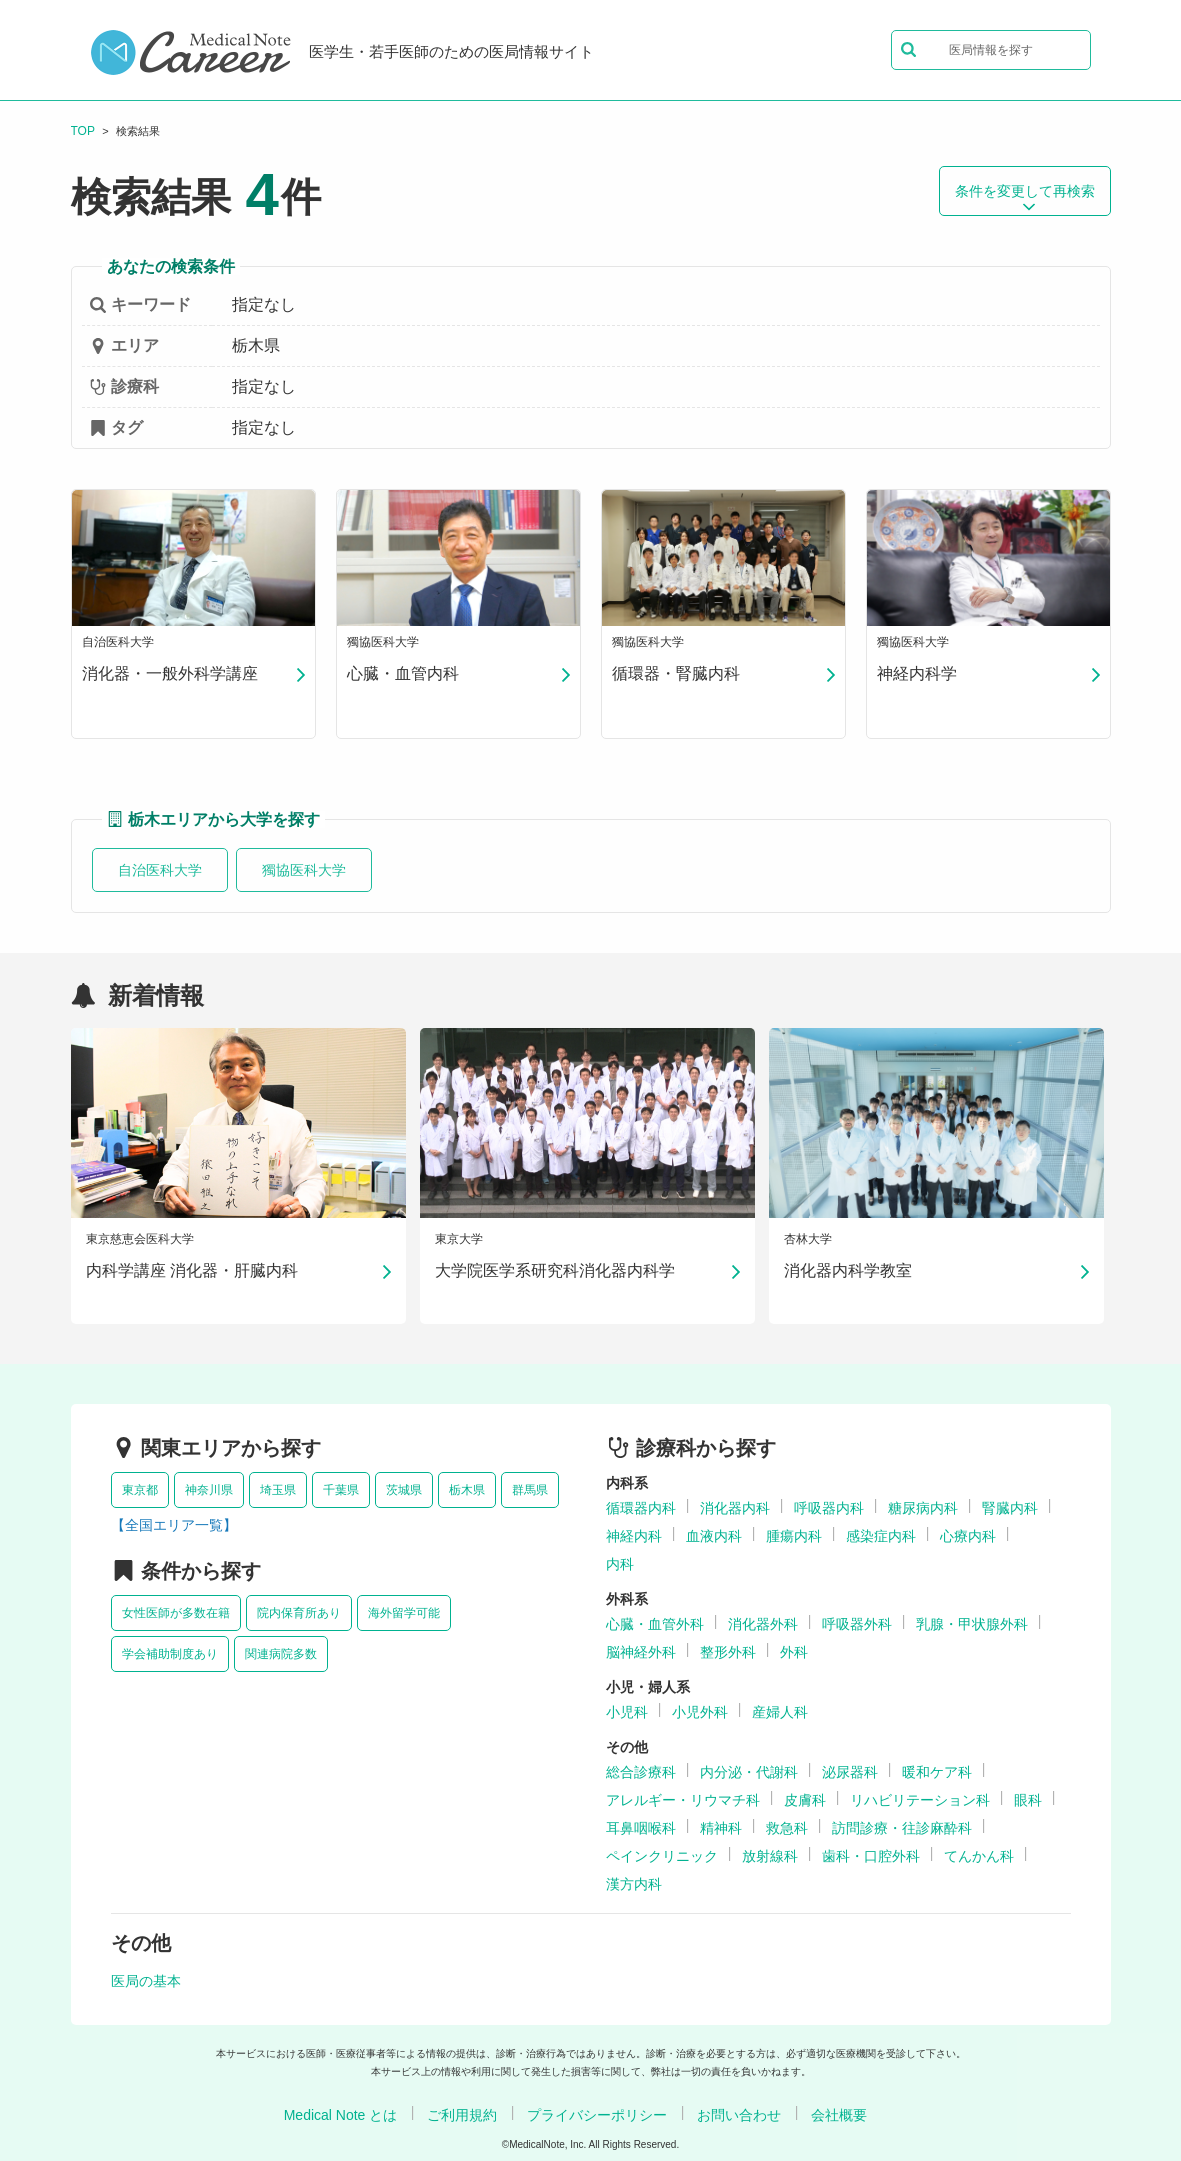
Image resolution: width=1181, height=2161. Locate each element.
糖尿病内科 (923, 1508)
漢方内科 (634, 1884)
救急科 (787, 1828)
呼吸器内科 (829, 1508)
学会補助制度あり (170, 1654)
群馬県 (530, 1490)
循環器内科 (641, 1508)
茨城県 (404, 1490)
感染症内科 (881, 1536)
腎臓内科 (1010, 1508)
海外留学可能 (404, 1613)
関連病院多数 (281, 1654)
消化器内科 (735, 1508)
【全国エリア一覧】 (174, 1525)
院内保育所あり (299, 1613)
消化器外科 (763, 1624)
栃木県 (467, 1490)
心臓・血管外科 (655, 1624)
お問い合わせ (739, 2115)
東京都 (140, 1490)
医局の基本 (146, 1981)
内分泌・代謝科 (749, 1772)
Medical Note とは (341, 2115)
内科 (620, 1564)
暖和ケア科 (937, 1772)
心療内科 (968, 1536)
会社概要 (839, 2115)
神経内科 (634, 1536)
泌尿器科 (850, 1772)
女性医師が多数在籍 (176, 1613)
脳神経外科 (641, 1652)
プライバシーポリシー (597, 2115)
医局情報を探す (967, 49)
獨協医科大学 (304, 870)
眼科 (1028, 1800)
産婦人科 (780, 1712)
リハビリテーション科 (920, 1800)
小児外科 (700, 1712)
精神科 (721, 1828)
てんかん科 (979, 1856)
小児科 (627, 1712)
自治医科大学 (160, 870)
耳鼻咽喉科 (641, 1828)
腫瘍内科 (794, 1536)
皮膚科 (805, 1800)
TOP (83, 131)
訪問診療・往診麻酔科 (902, 1828)
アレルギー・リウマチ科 (683, 1800)
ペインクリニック (662, 1856)
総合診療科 (641, 1772)
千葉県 (341, 1490)
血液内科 (714, 1536)
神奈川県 (209, 1490)
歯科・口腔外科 (871, 1856)
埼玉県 (278, 1490)
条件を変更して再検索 (1025, 197)
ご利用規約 (462, 2115)
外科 (794, 1652)
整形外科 (728, 1652)
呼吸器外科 (857, 1624)
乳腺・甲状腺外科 (972, 1624)
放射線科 (770, 1856)
